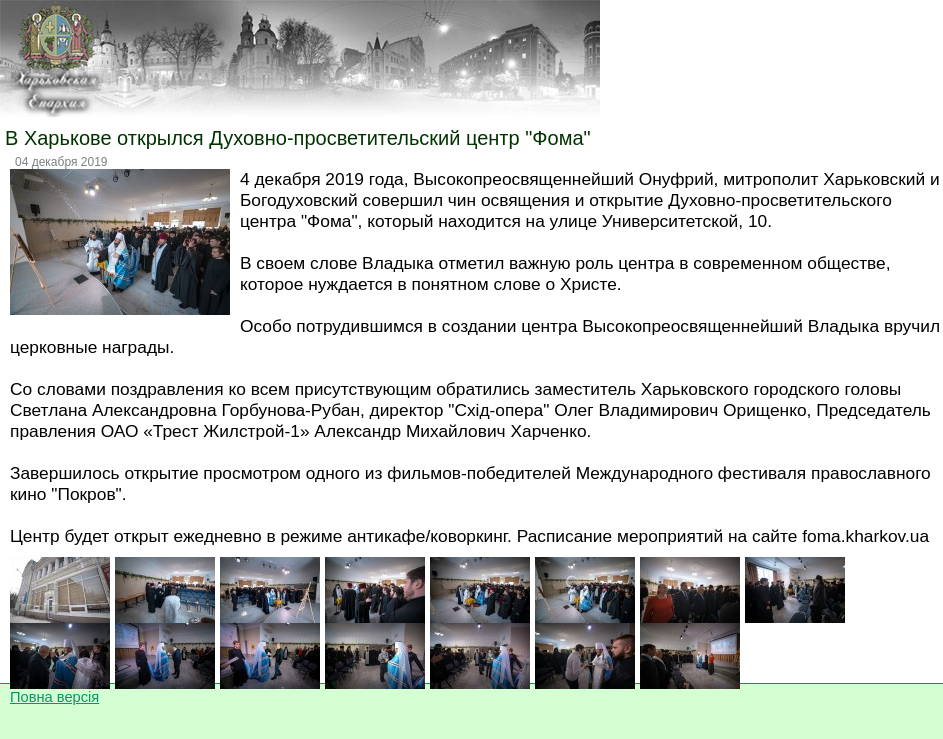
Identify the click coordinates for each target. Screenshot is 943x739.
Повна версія (54, 697)
